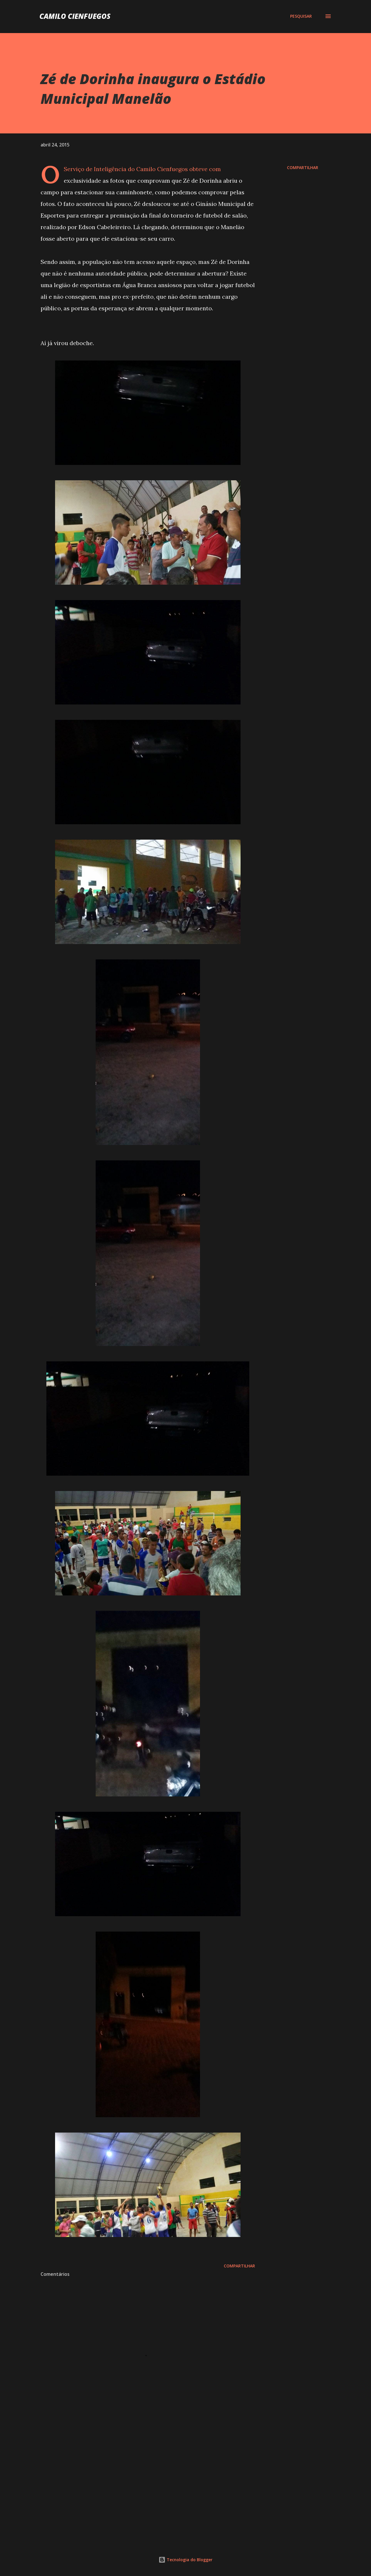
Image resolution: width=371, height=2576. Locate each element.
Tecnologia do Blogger (185, 2559)
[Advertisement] (139, 2468)
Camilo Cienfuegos (74, 16)
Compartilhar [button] (302, 167)
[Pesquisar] (301, 16)
